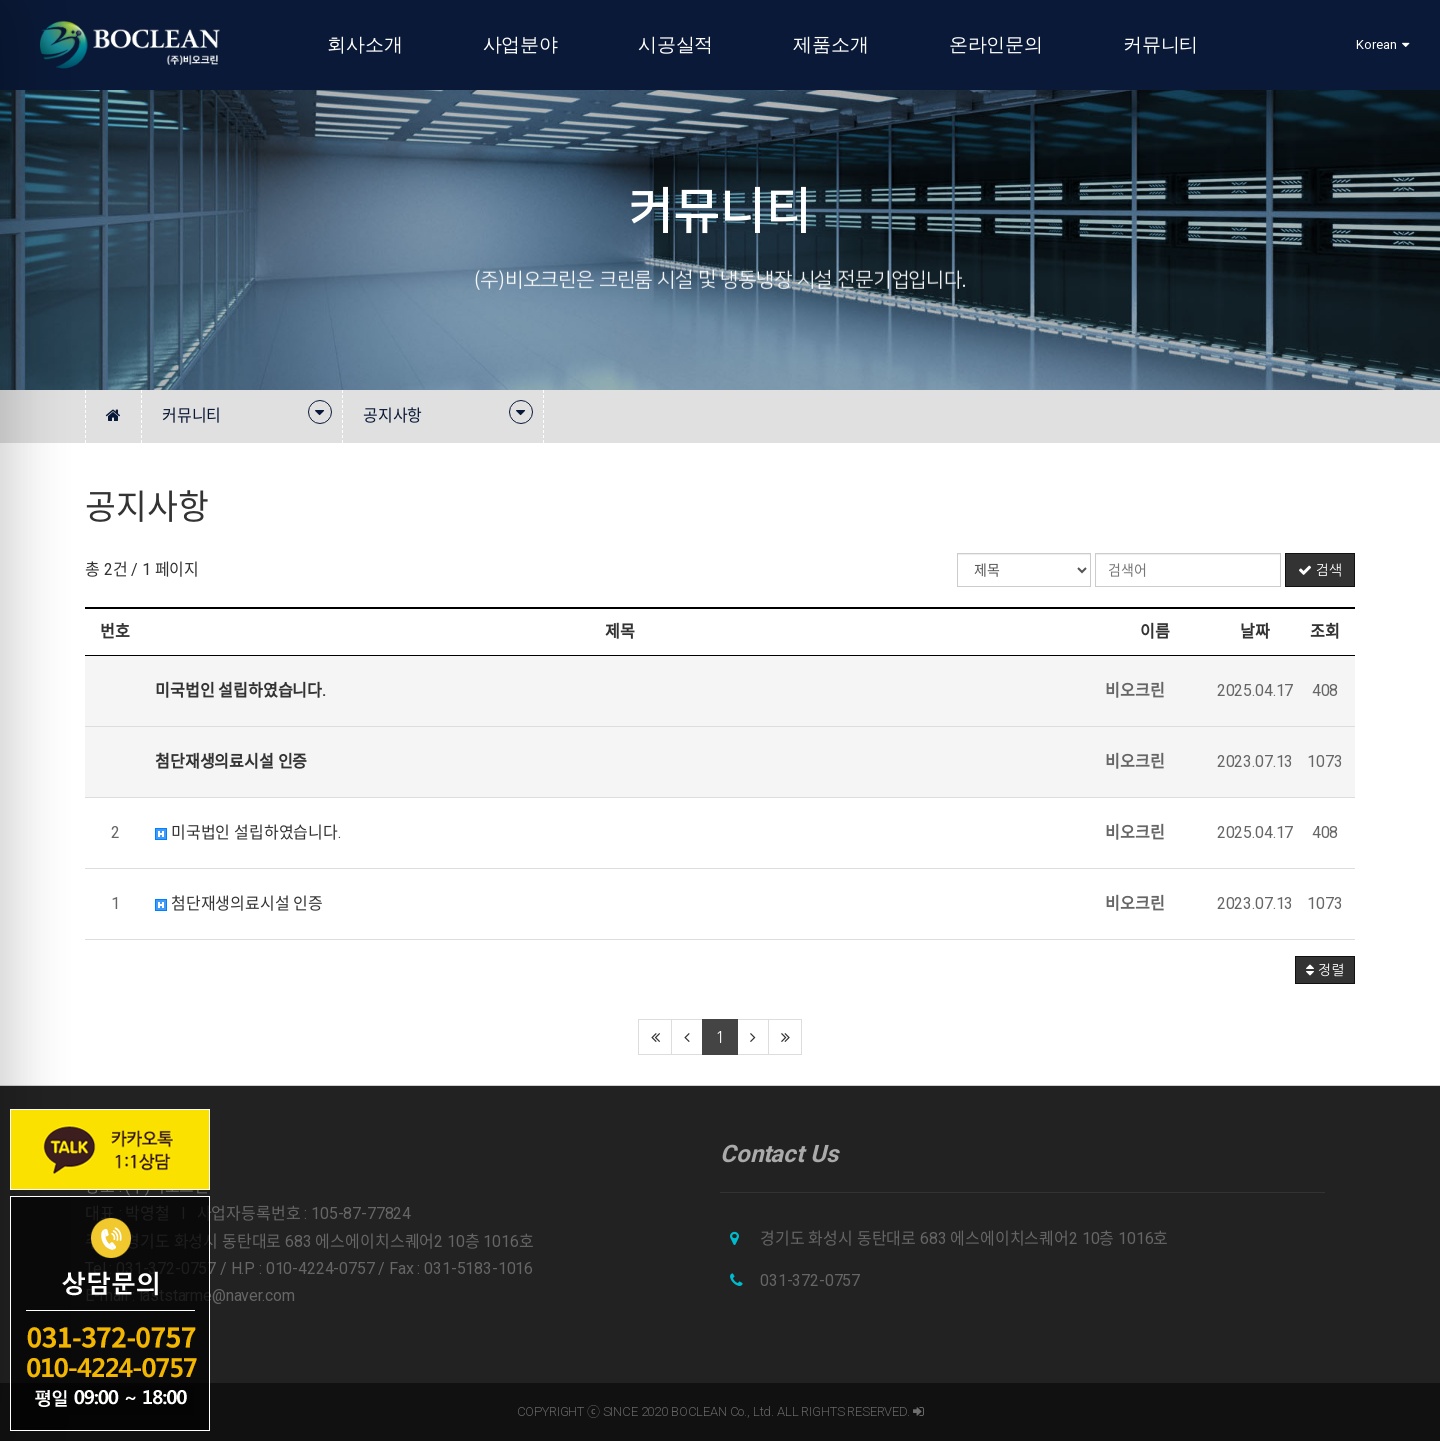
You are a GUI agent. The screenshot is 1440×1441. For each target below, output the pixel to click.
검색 (1320, 570)
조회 (1325, 631)
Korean (1382, 44)
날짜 (1255, 631)
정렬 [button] (1325, 970)
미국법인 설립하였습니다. (248, 832)
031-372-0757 (810, 1280)
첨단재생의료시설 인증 (239, 903)
